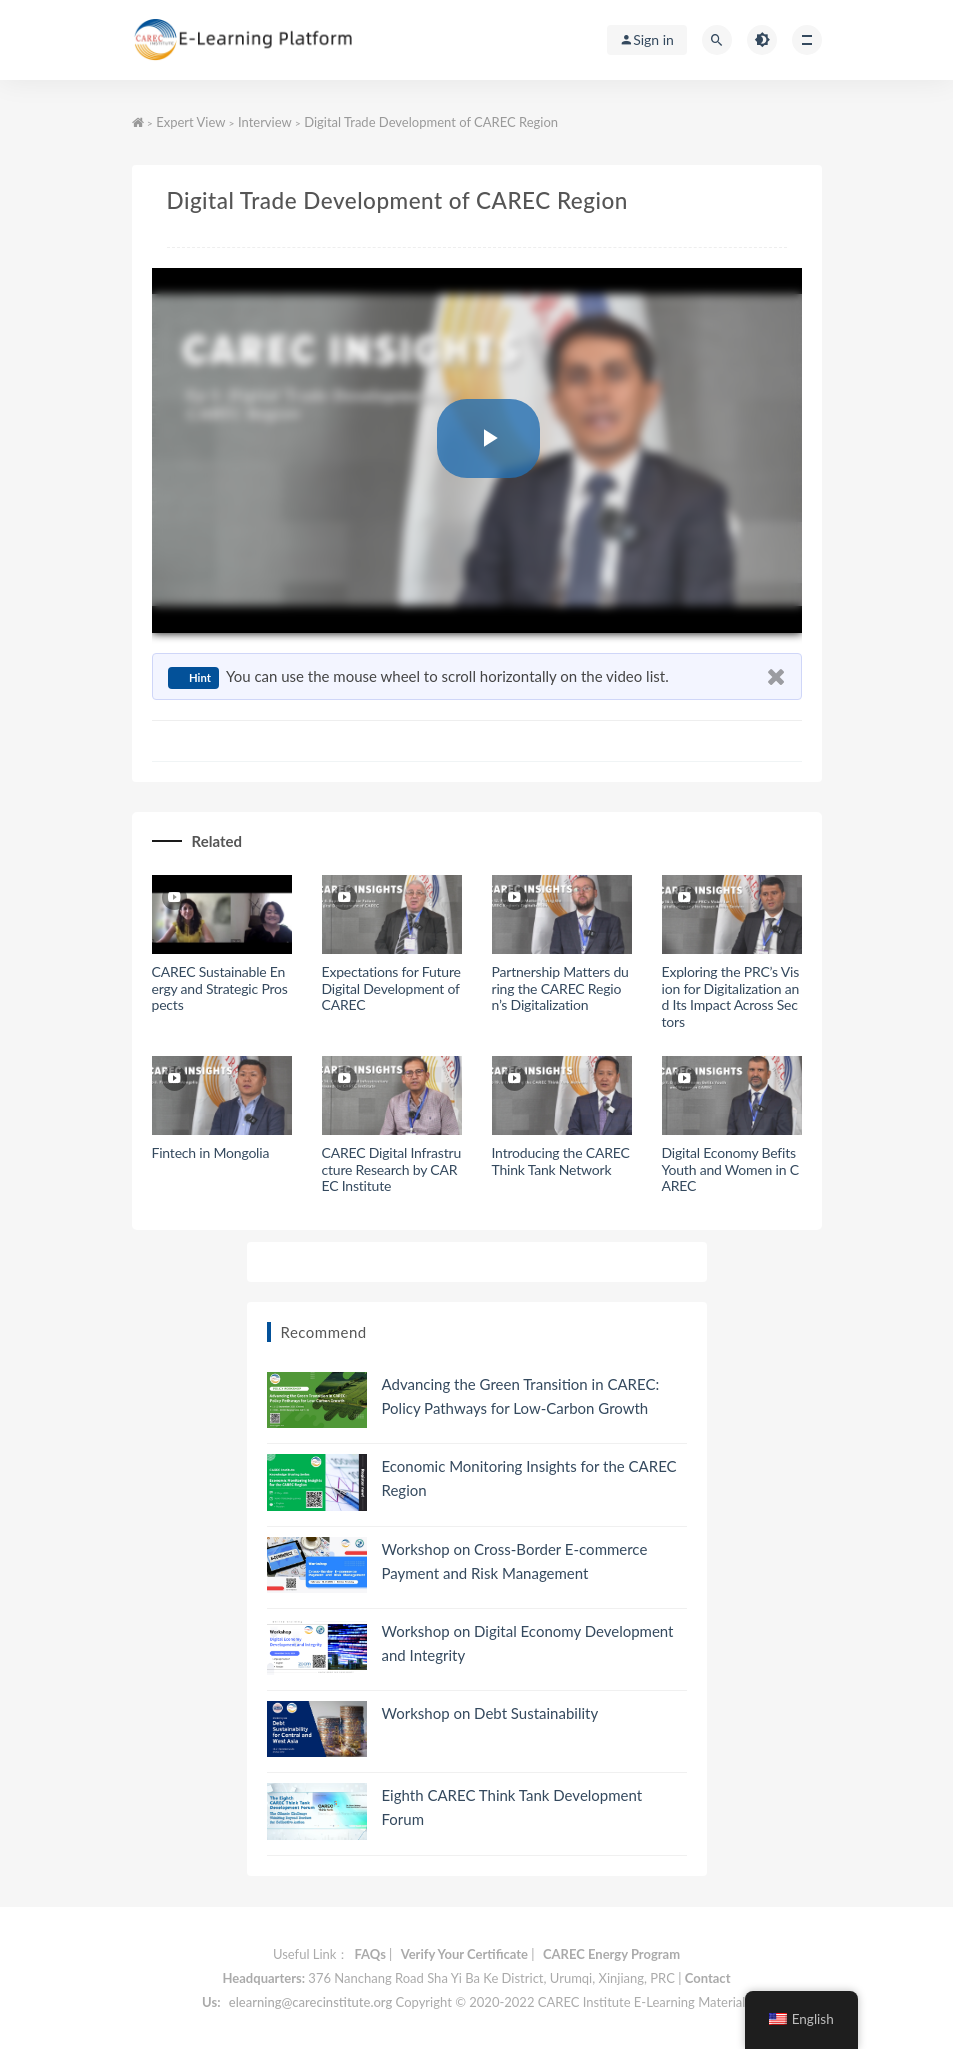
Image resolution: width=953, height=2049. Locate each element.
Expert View (190, 122)
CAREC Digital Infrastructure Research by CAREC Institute (392, 1169)
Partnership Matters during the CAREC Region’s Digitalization (560, 988)
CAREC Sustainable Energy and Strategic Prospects (220, 988)
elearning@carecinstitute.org (310, 2002)
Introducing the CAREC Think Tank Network (561, 1161)
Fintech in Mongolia (211, 1152)
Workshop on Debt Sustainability (490, 1713)
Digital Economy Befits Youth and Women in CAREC (730, 1169)
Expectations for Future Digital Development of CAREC (391, 988)
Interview (265, 122)
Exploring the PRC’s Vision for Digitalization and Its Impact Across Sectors (731, 996)
